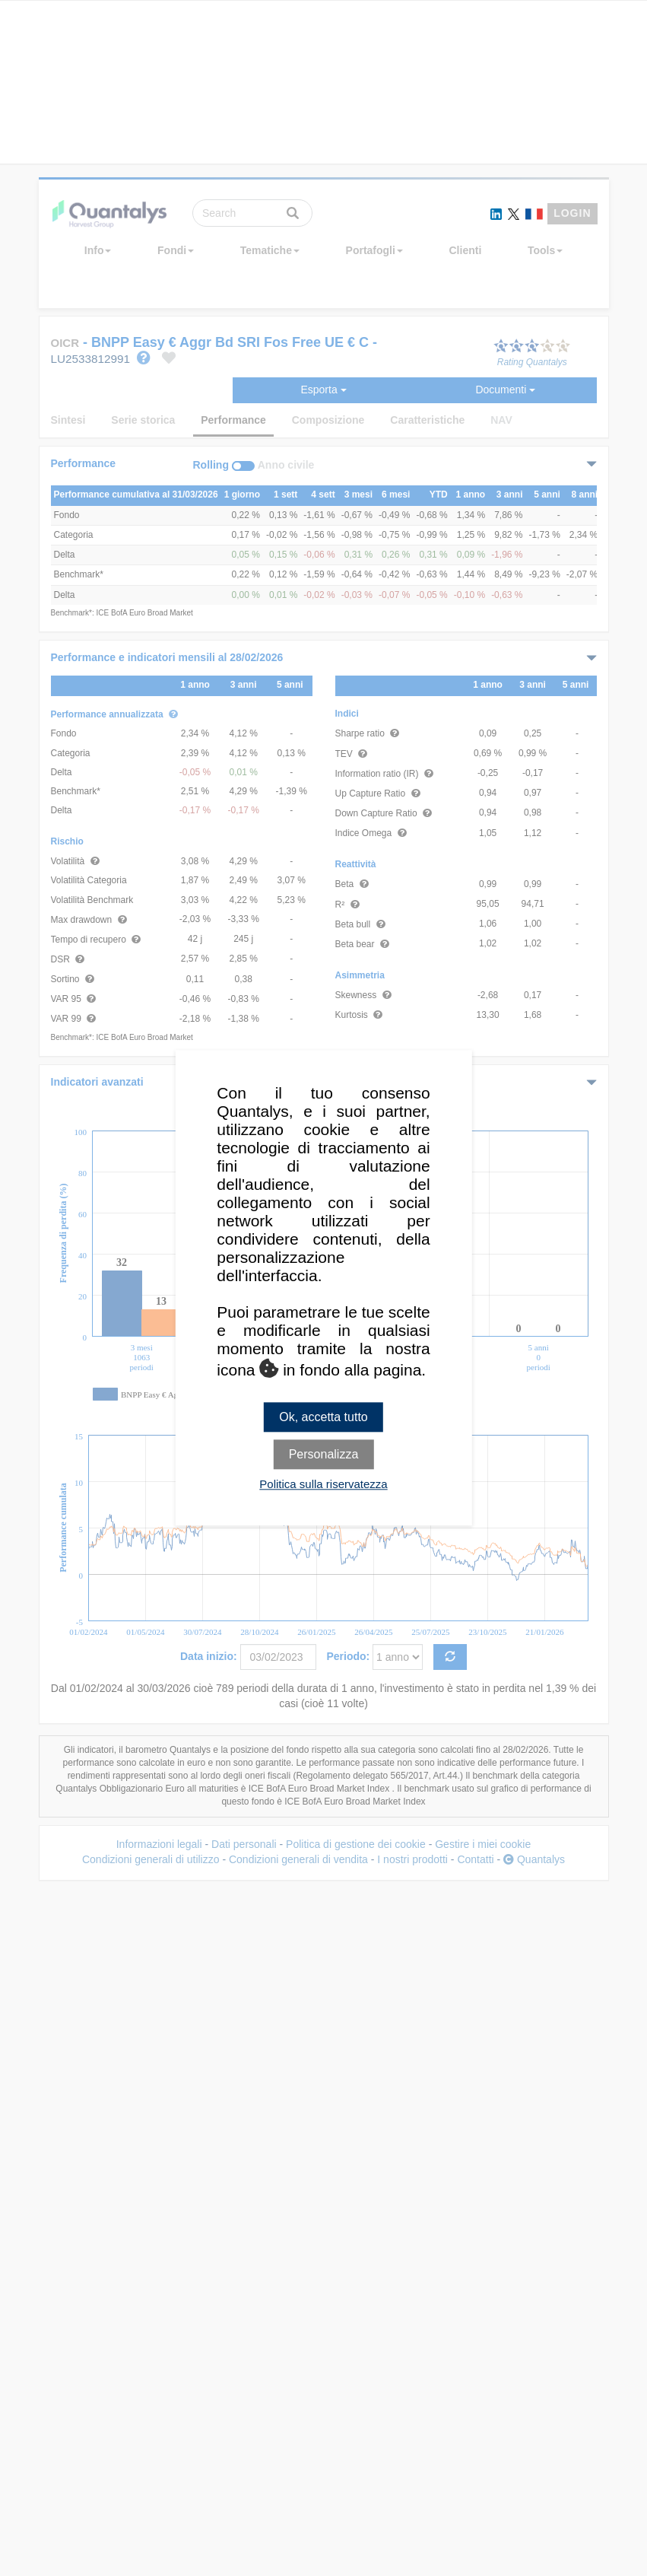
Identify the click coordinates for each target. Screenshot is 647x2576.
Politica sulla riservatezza (323, 1484)
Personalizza (324, 1455)
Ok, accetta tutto (323, 1416)
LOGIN (572, 213)
